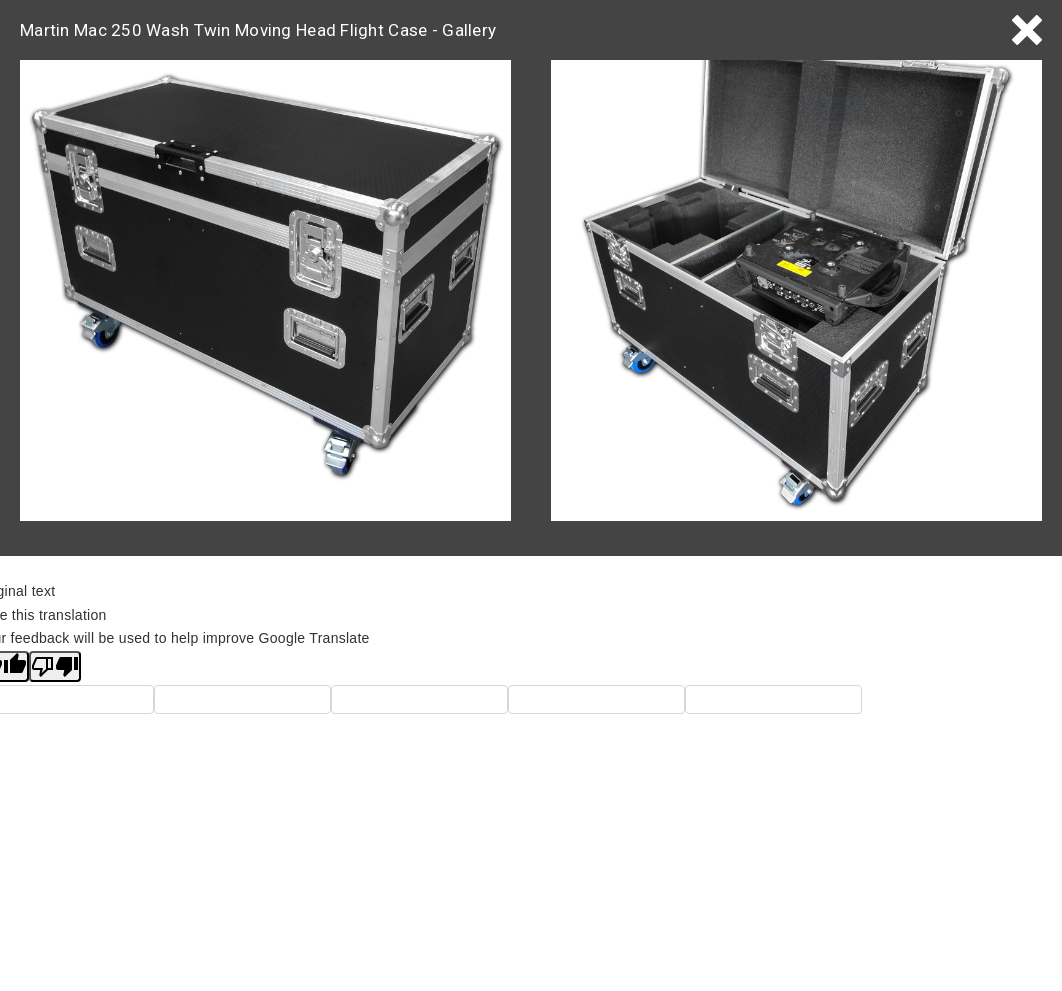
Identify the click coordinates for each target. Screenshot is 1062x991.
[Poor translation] (55, 666)
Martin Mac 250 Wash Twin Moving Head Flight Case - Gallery (258, 30)
